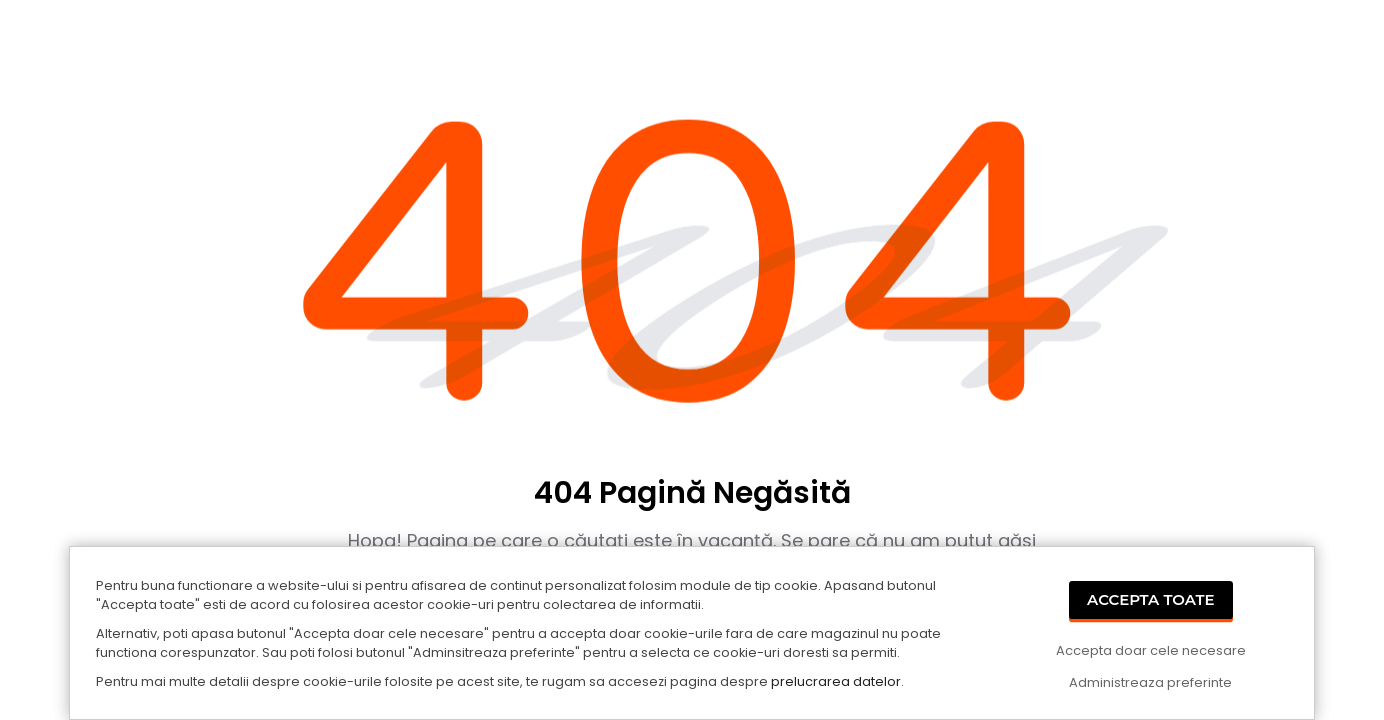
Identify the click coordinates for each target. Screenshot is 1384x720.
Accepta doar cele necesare (1151, 650)
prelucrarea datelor (836, 681)
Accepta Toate (1151, 599)
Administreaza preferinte (1150, 682)
